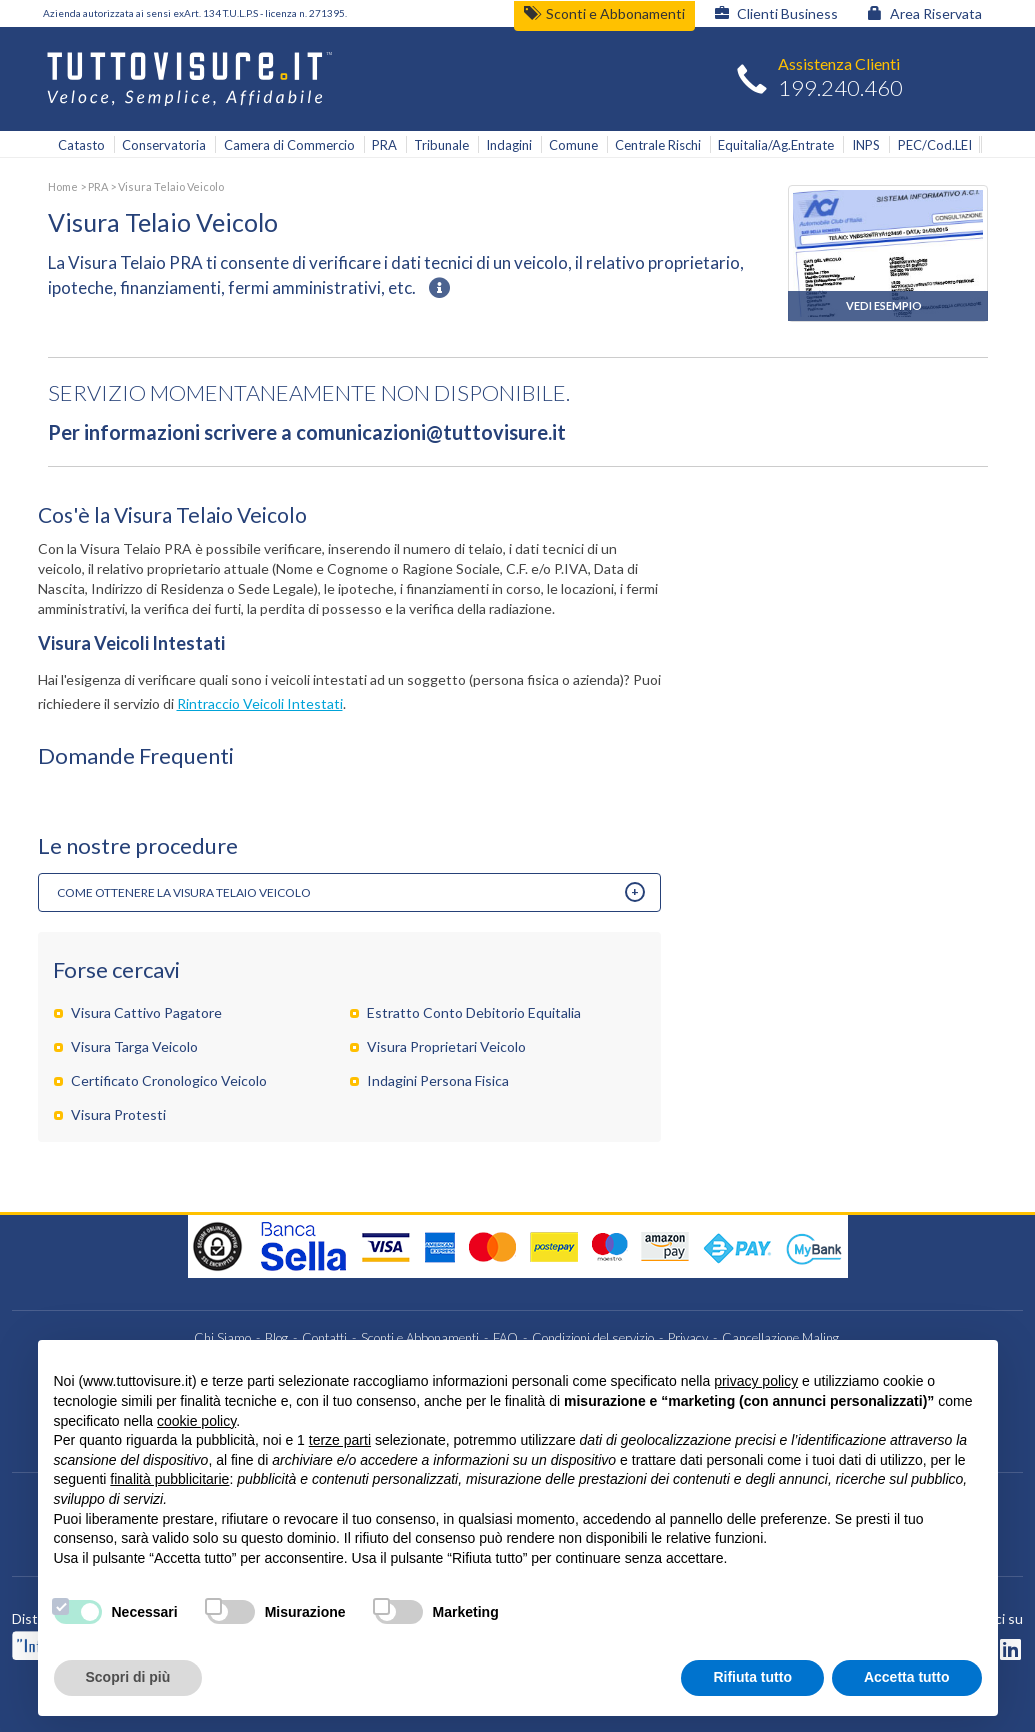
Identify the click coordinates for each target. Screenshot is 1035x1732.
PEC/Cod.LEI (935, 145)
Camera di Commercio (289, 145)
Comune (573, 145)
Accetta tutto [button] (907, 1677)
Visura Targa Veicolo (134, 1046)
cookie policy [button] (196, 1421)
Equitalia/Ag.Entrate (776, 145)
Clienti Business (776, 13)
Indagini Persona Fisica (438, 1080)
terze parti (340, 1440)
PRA (384, 145)
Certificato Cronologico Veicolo (169, 1080)
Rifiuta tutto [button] (752, 1677)
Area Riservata (925, 13)
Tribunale (441, 145)
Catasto (81, 145)
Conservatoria (164, 145)
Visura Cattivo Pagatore (146, 1012)
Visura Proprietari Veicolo (446, 1046)
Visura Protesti (118, 1114)
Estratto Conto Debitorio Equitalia (474, 1012)
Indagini (509, 145)
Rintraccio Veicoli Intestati (260, 703)
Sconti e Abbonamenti (604, 13)
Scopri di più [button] (128, 1677)
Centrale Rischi (658, 145)
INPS (866, 145)
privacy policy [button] (756, 1381)
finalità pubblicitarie (169, 1479)
